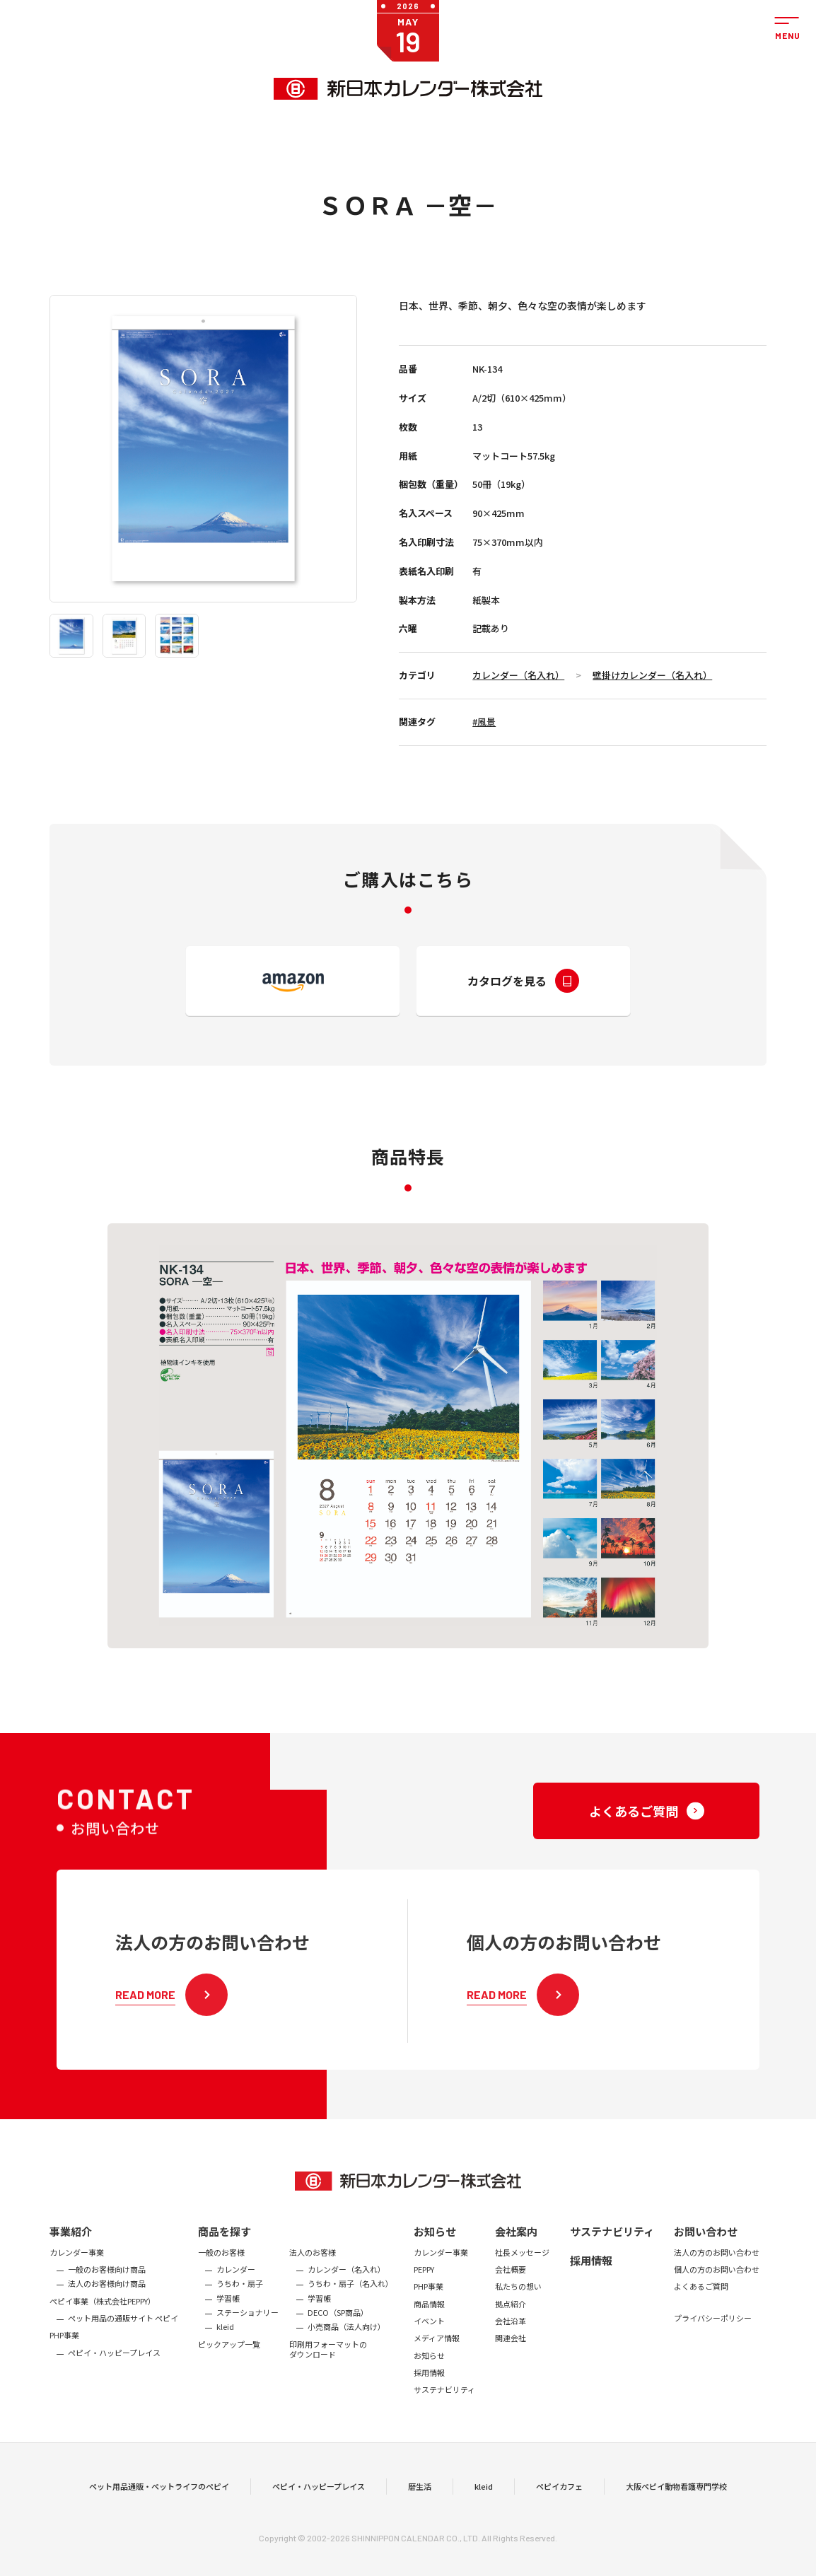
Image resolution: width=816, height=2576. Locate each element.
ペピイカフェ (559, 2511)
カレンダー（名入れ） (518, 675)
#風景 (484, 721)
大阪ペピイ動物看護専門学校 (676, 2511)
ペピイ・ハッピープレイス (318, 2511)
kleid (483, 2511)
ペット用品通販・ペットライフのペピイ (159, 2511)
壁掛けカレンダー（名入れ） (652, 675)
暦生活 (419, 2511)
